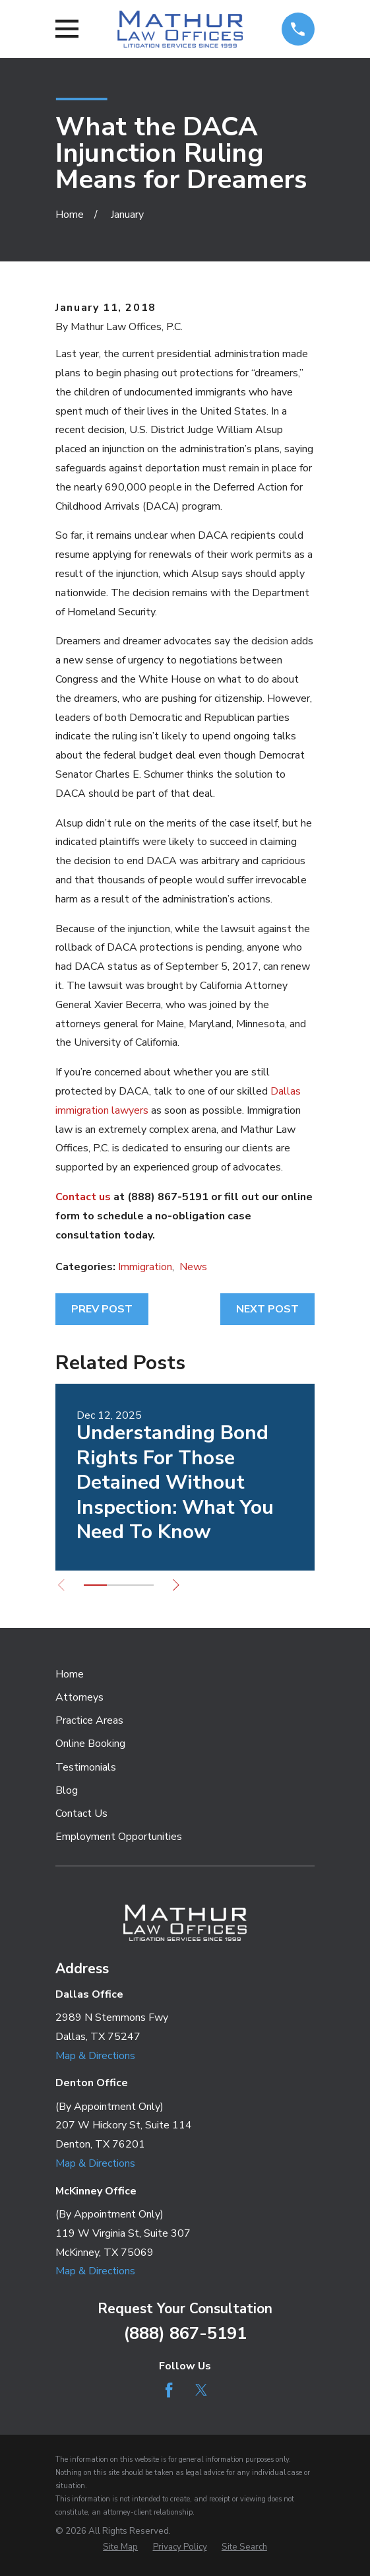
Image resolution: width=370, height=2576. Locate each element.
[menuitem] (120, 2548)
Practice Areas (89, 1720)
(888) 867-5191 (185, 2333)
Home (69, 1674)
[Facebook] (169, 2390)
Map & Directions (95, 2056)
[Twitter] (201, 2390)
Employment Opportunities (118, 1836)
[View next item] (176, 1585)
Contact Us (81, 1813)
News (193, 1267)
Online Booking (90, 1743)
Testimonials (85, 1767)
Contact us (83, 1197)
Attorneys (79, 1697)
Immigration (145, 1267)
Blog (66, 1790)
